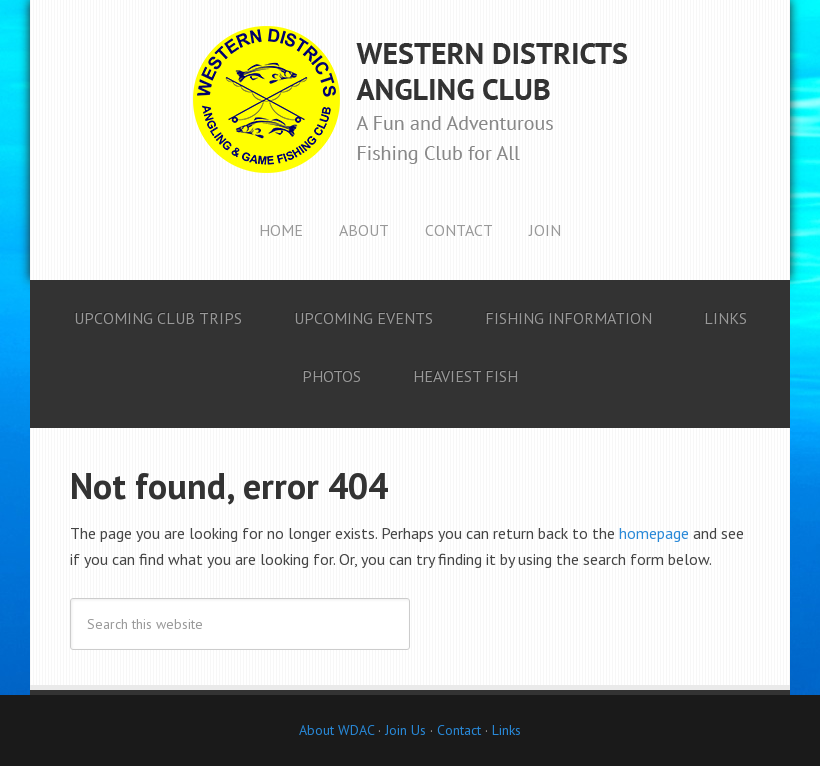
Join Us (403, 730)
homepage (654, 533)
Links (506, 730)
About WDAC (336, 730)
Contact (459, 730)
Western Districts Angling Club (410, 100)
